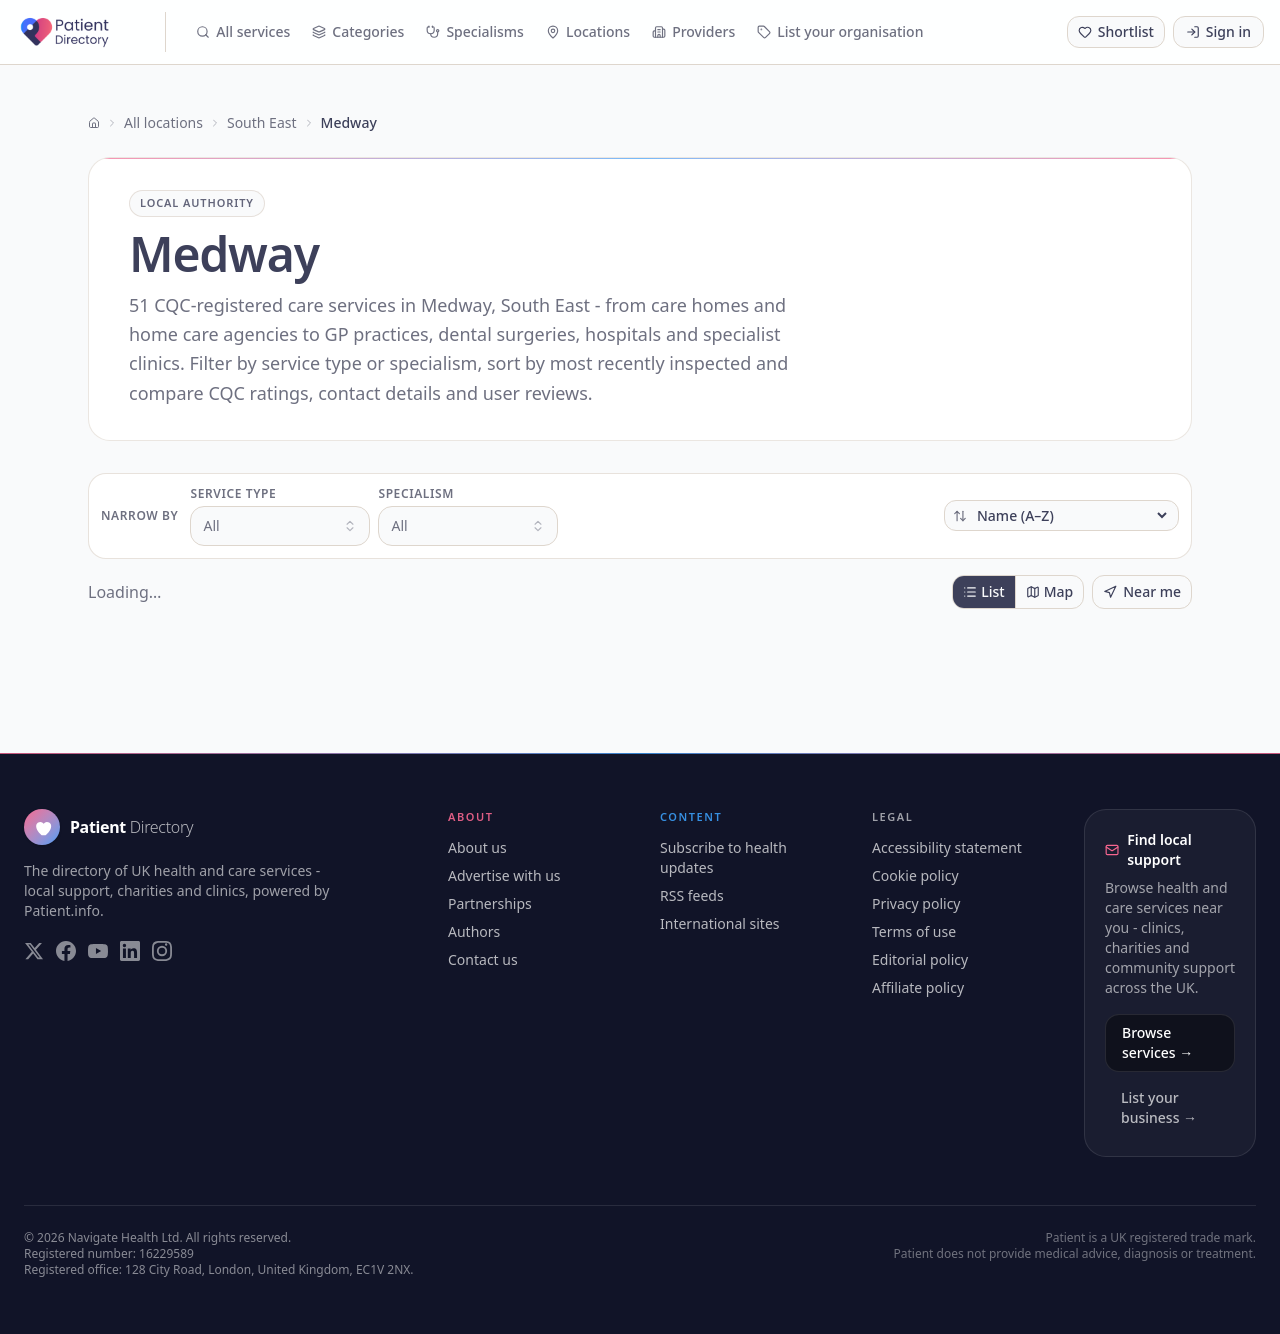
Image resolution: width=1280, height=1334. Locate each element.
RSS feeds (692, 895)
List (983, 591)
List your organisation (840, 31)
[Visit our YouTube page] (98, 951)
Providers (693, 31)
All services (243, 31)
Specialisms (475, 31)
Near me (1142, 591)
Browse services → (1157, 1042)
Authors (474, 931)
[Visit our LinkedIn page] (130, 951)
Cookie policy (915, 875)
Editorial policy (920, 959)
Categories (358, 31)
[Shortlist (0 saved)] (1116, 32)
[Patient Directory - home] (91, 32)
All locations (163, 122)
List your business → (1159, 1107)
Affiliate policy (918, 987)
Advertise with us (504, 875)
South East (262, 122)
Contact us (483, 959)
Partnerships (490, 903)
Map (1050, 591)
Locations (588, 31)
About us (477, 847)
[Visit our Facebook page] (66, 951)
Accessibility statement (947, 847)
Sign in (1218, 31)
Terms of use (914, 931)
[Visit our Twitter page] (34, 951)
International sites (720, 923)
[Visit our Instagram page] (162, 951)
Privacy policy (916, 903)
